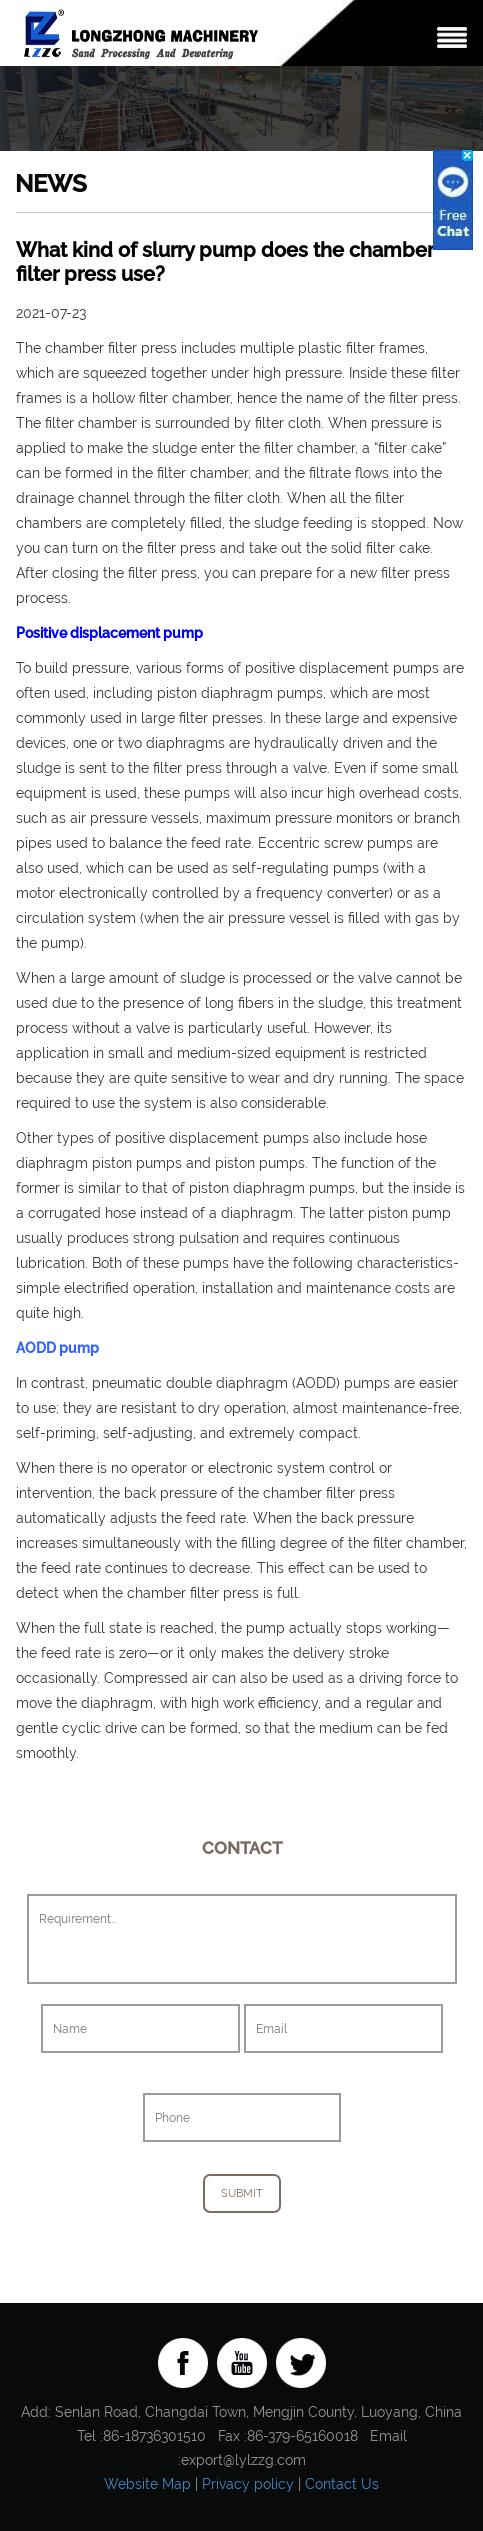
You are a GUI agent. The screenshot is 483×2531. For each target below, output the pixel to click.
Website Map (147, 2484)
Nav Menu (452, 37)
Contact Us (342, 2484)
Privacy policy (248, 2484)
